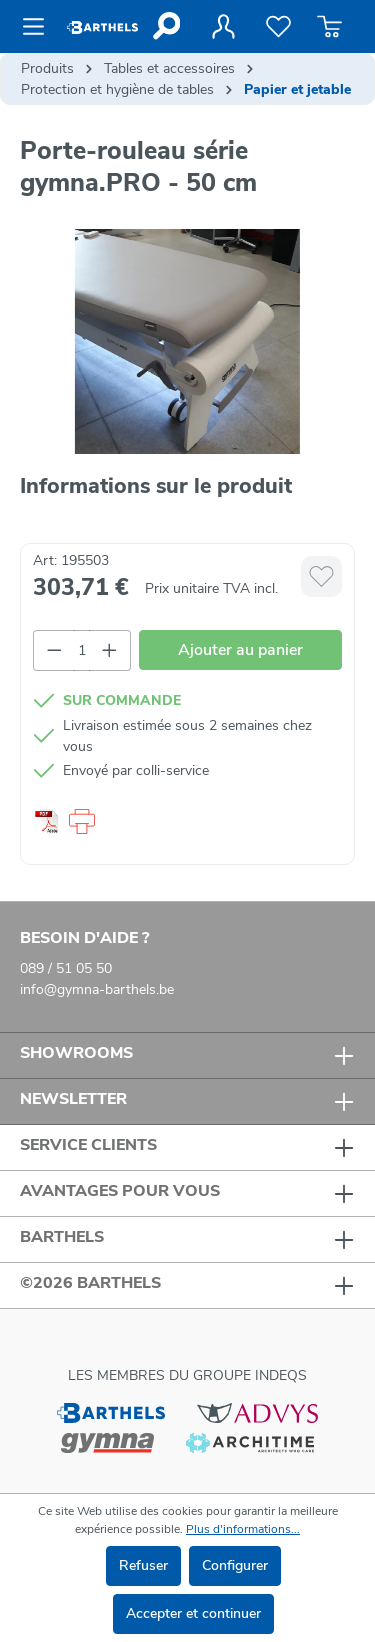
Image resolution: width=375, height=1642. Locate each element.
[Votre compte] (223, 27)
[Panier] (329, 27)
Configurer (235, 1565)
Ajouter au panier (240, 650)
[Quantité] (82, 650)
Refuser (143, 1565)
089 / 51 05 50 (66, 968)
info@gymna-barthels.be (97, 989)
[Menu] (39, 27)
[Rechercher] (165, 26)
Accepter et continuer (193, 1613)
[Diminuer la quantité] (54, 650)
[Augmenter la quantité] (110, 650)
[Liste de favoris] (278, 27)
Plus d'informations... (243, 1529)
